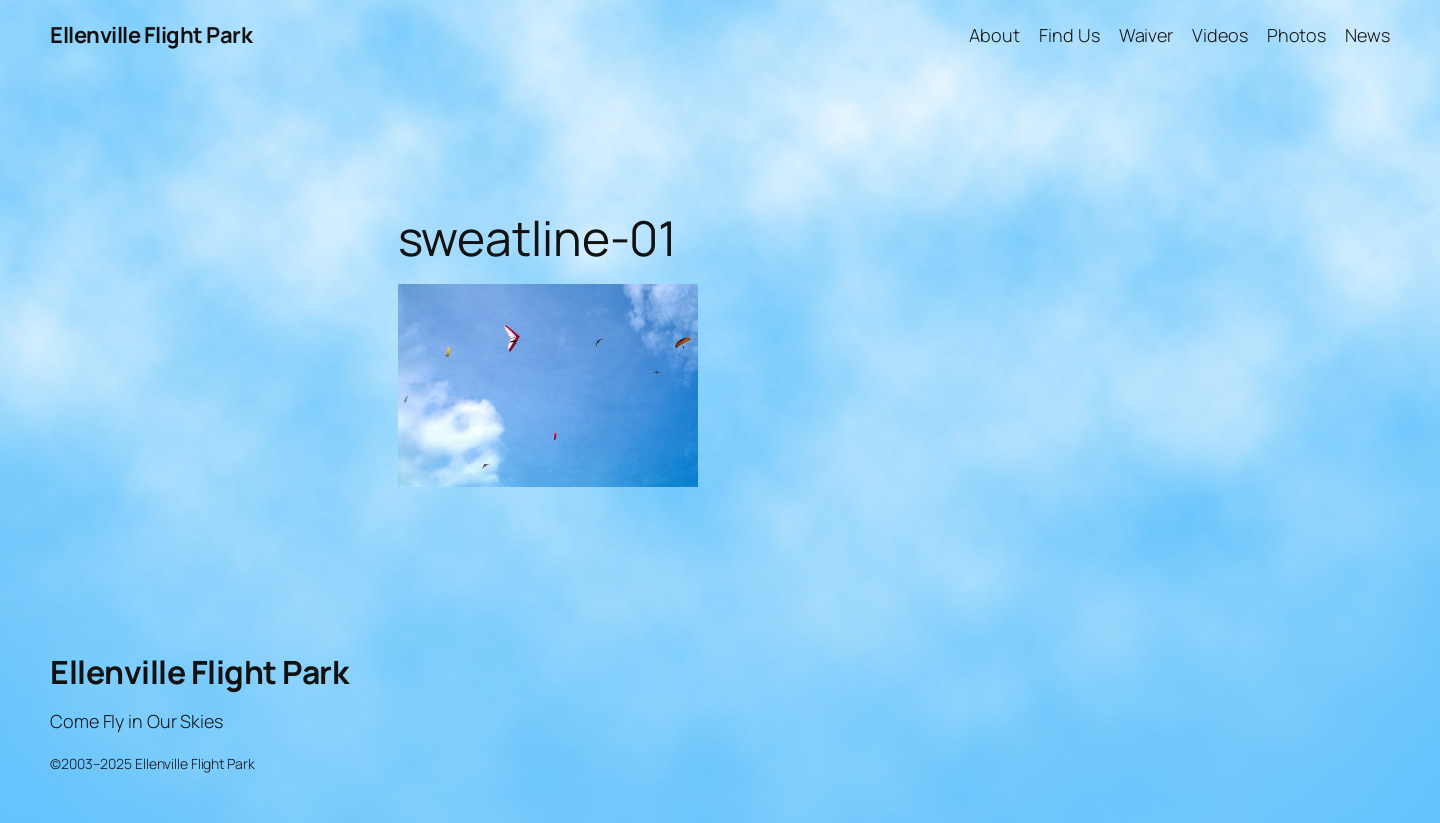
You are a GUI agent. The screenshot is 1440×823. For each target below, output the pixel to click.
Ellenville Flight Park (151, 35)
